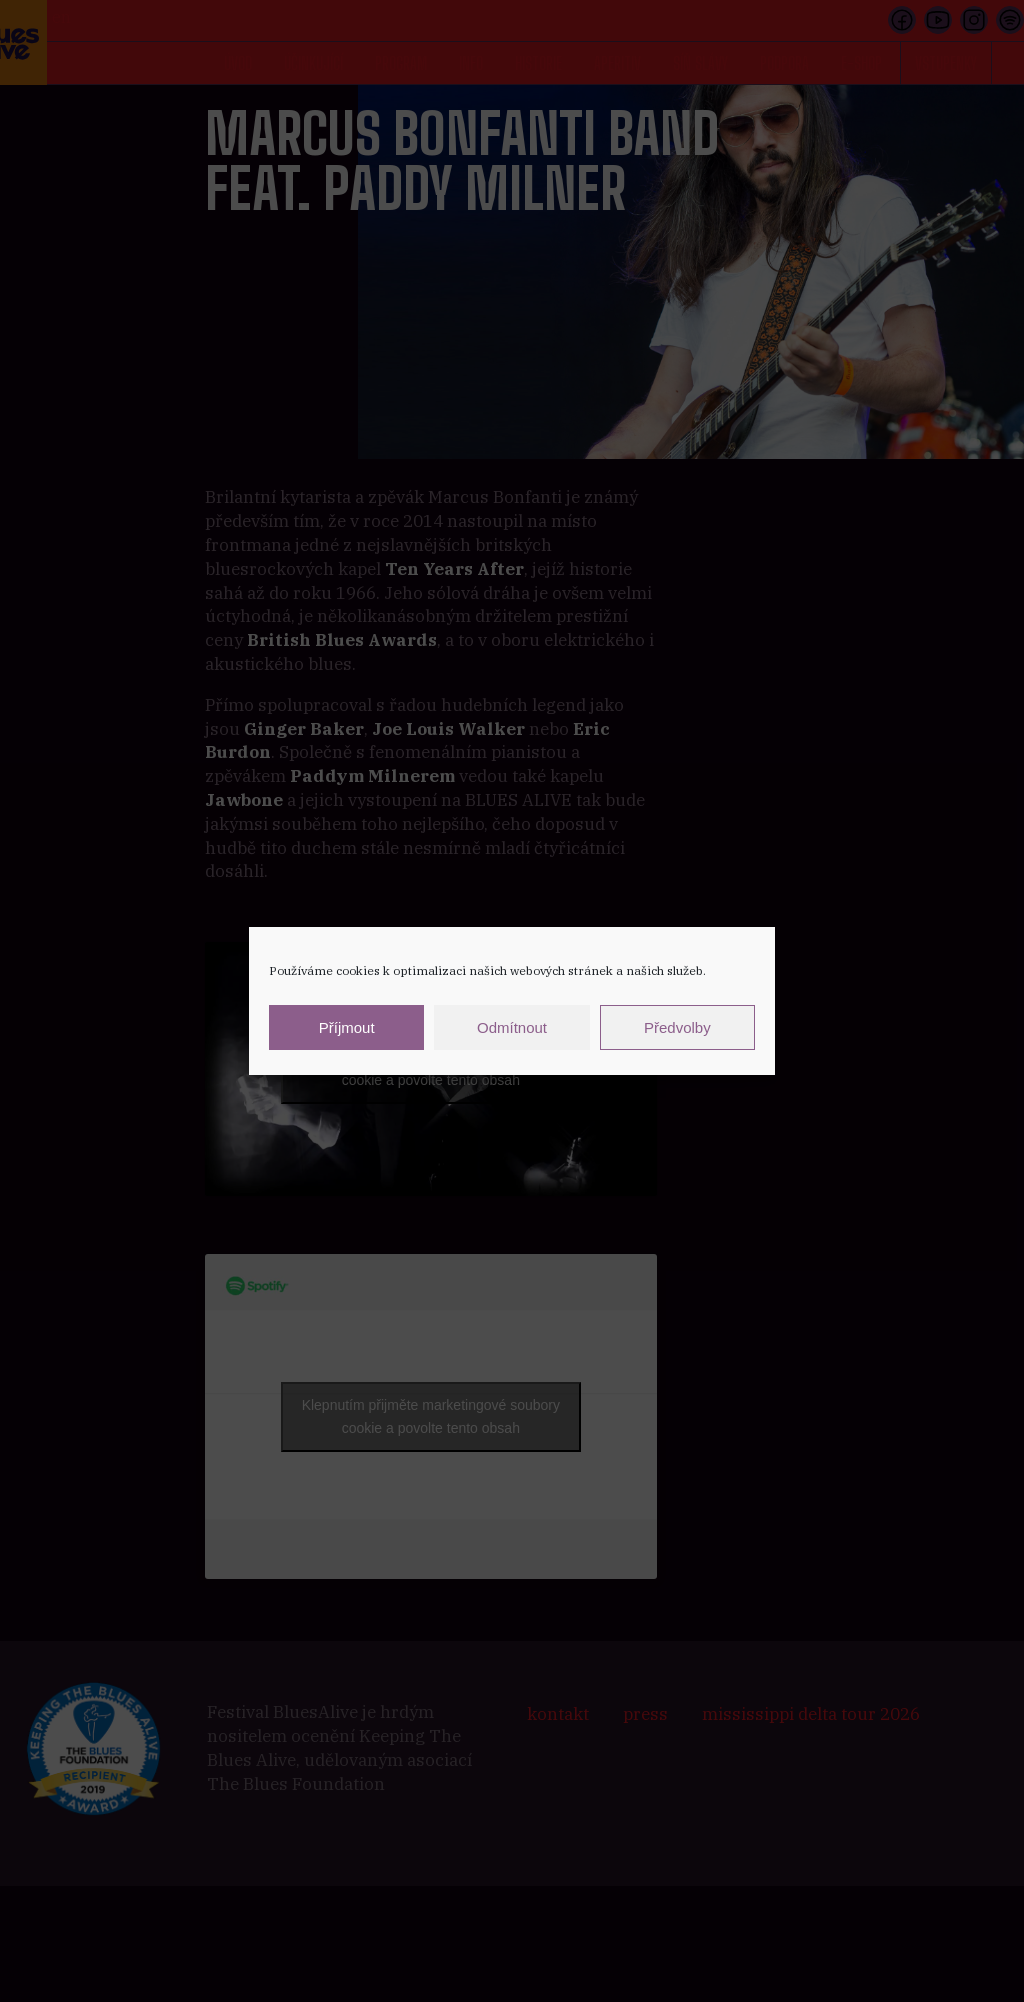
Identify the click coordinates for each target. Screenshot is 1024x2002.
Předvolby (677, 1027)
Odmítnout (512, 1027)
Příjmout (347, 1027)
